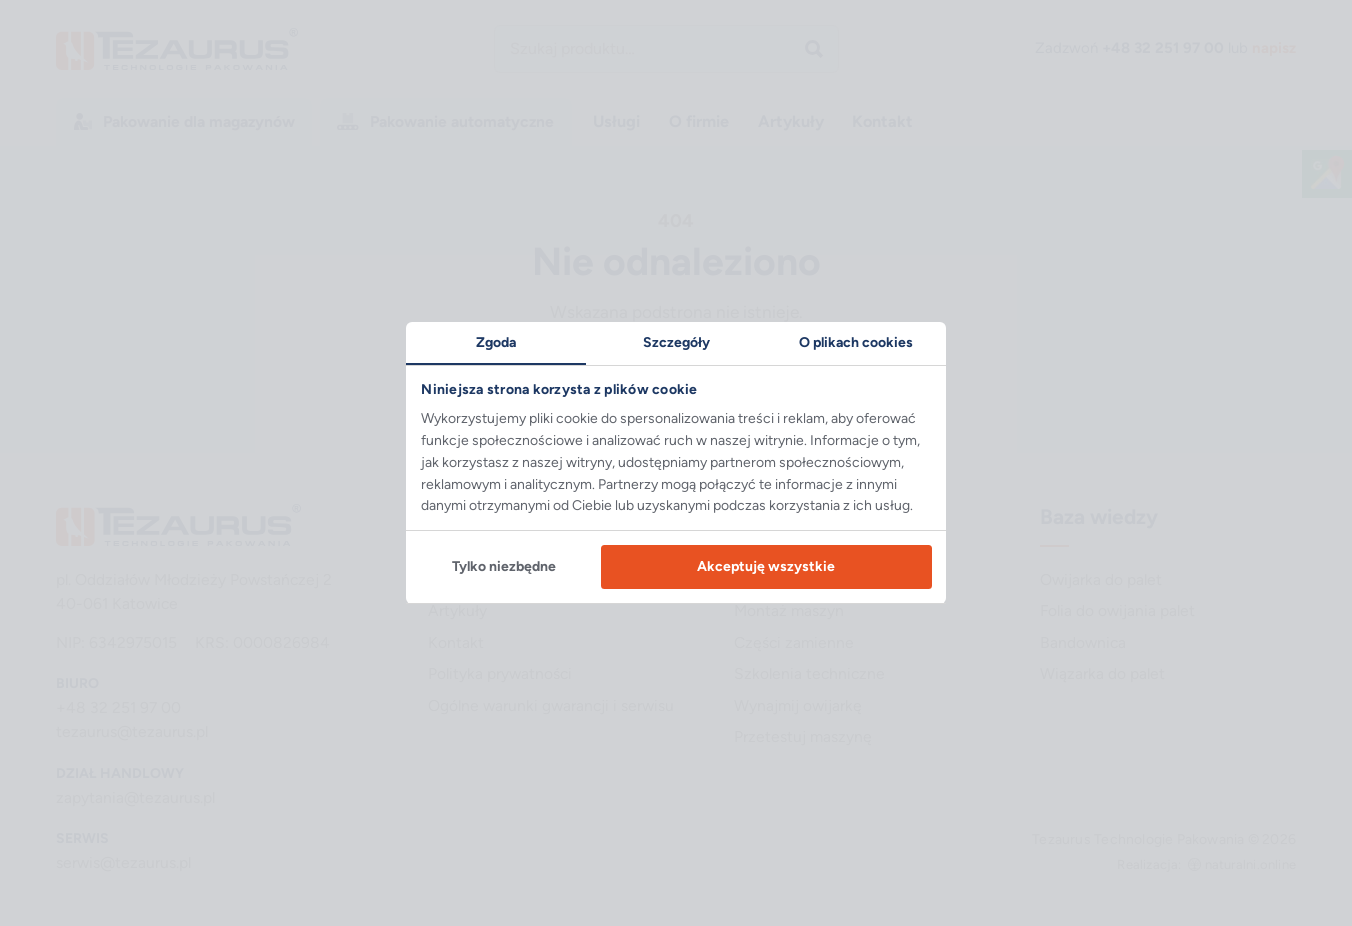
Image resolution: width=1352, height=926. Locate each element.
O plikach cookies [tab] (856, 342)
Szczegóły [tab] (676, 342)
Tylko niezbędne (504, 566)
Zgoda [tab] (496, 342)
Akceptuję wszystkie (766, 566)
